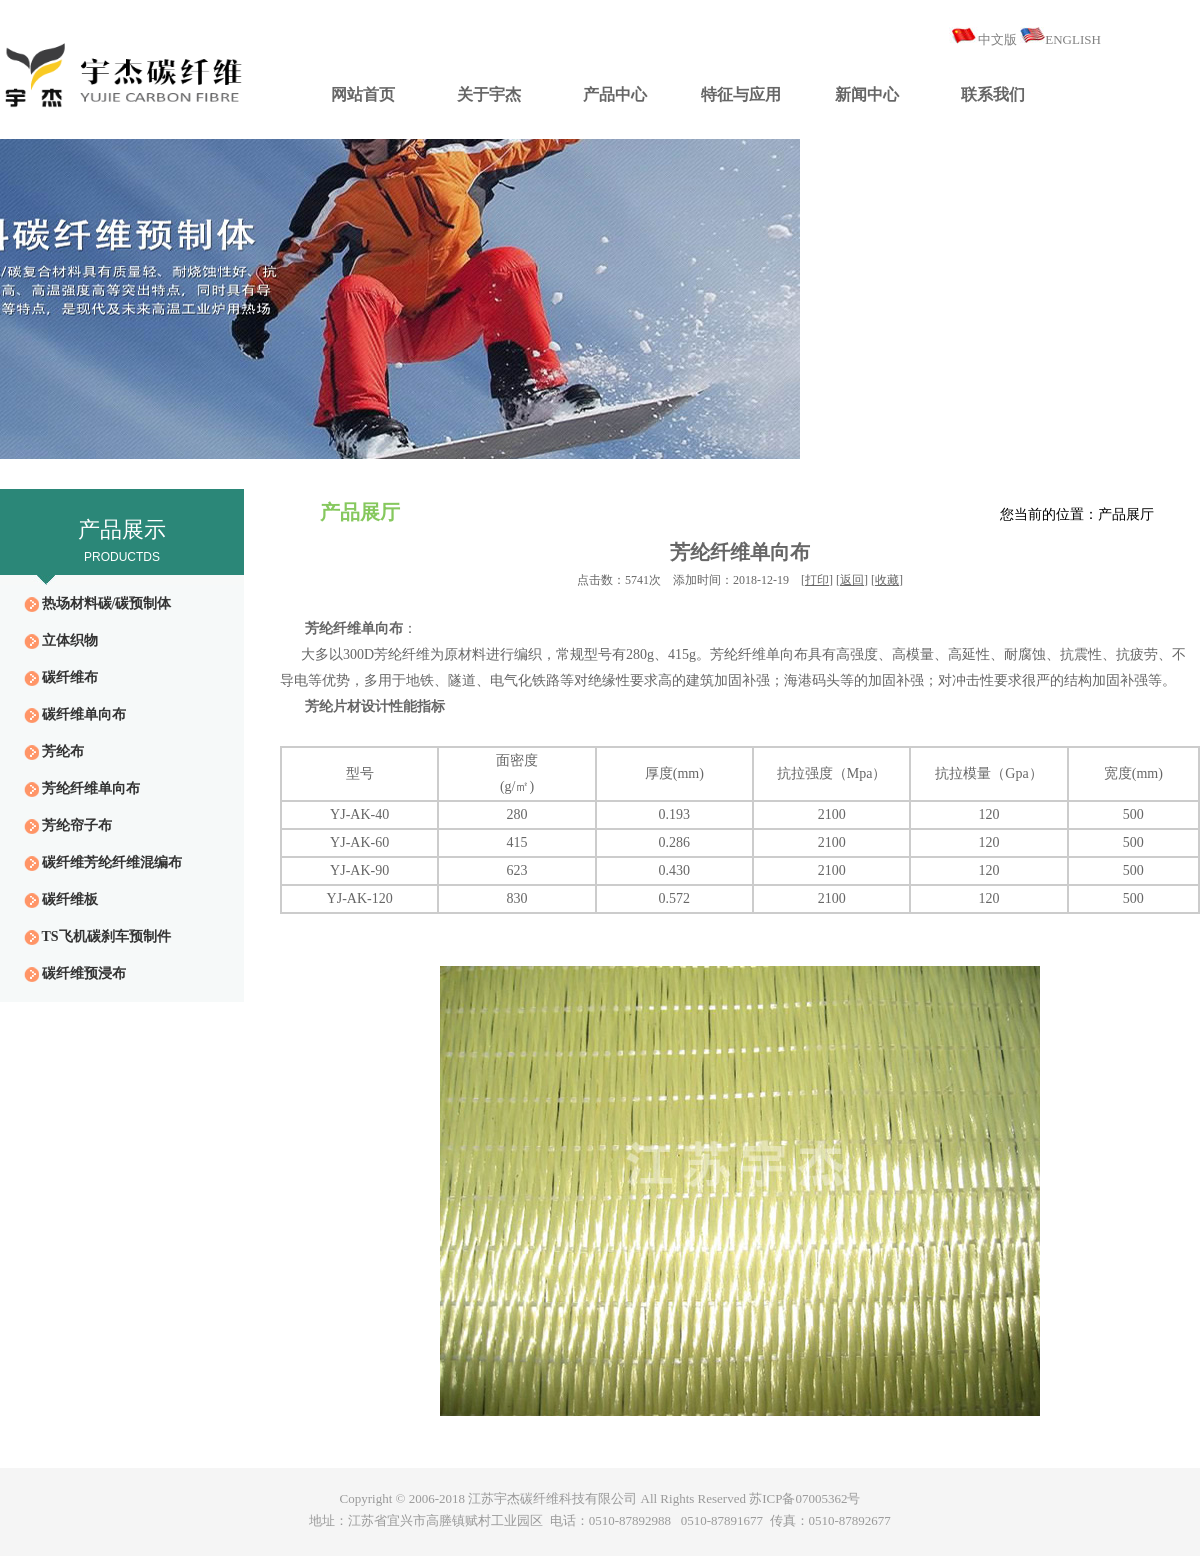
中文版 (997, 39)
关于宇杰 (489, 94)
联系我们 (993, 94)
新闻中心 (867, 94)
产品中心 (615, 94)
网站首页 (363, 94)
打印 (817, 580)
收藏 (887, 580)
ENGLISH (1073, 39)
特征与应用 (741, 94)
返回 (852, 580)
